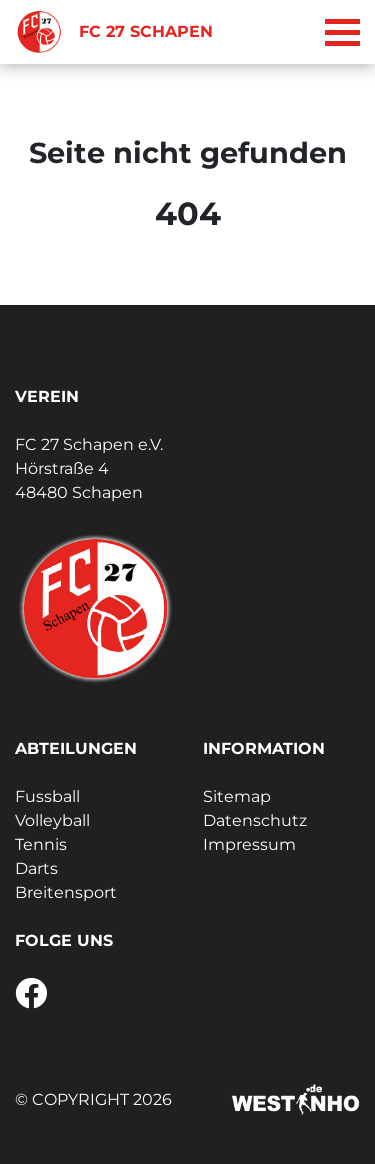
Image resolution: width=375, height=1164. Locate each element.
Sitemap (237, 796)
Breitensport (66, 892)
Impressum (249, 844)
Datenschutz (255, 820)
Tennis (41, 844)
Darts (36, 868)
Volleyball (52, 820)
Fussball (47, 796)
